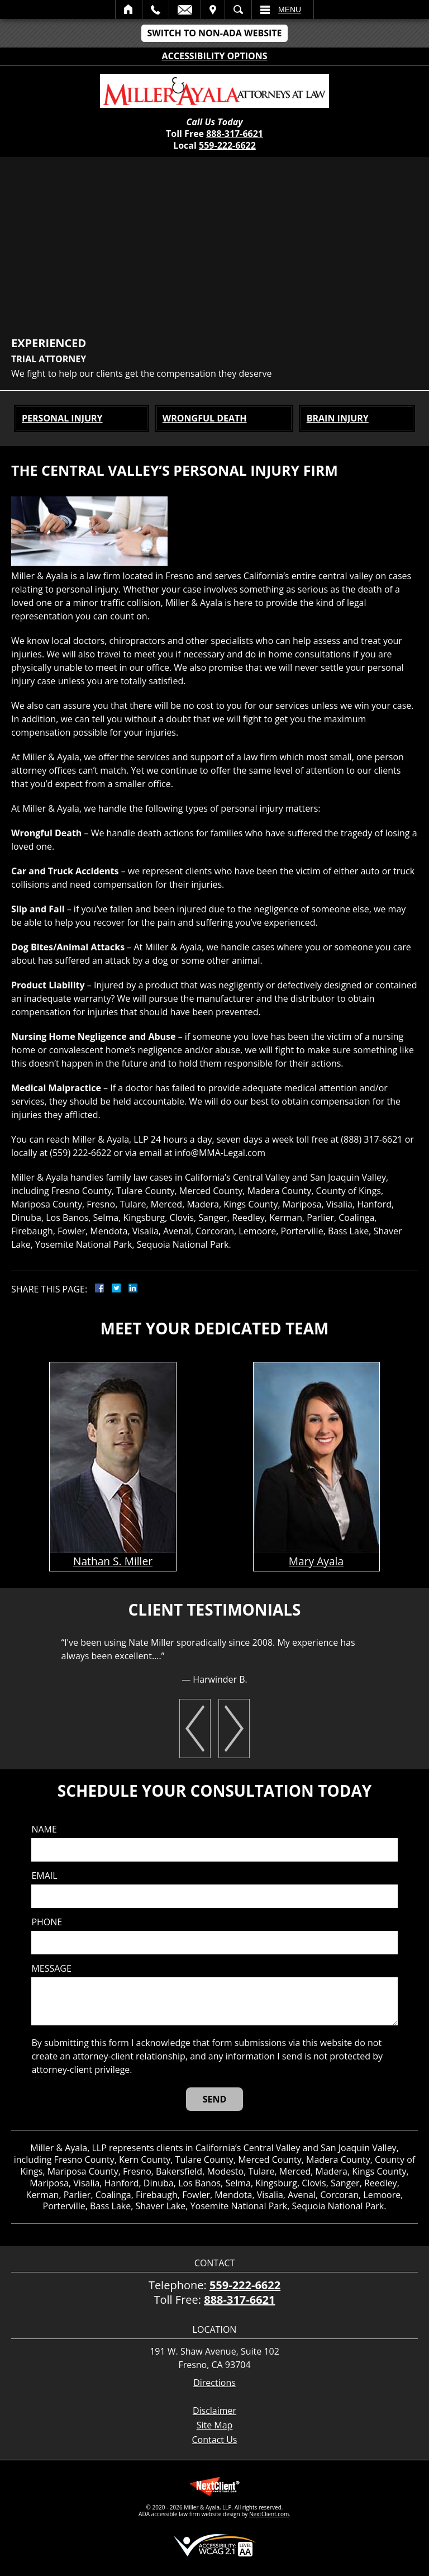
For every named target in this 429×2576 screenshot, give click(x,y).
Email (185, 9)
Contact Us (214, 2439)
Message (51, 1968)
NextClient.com (269, 2514)
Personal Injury (62, 418)
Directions (214, 2383)
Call (155, 9)
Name (43, 1829)
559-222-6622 (227, 145)
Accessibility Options (215, 56)
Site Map (215, 2425)
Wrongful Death (205, 418)
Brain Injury (338, 418)
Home (129, 9)
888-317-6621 (234, 133)
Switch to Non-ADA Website (214, 33)
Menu (289, 9)
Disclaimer (214, 2410)
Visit (213, 9)
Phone (46, 1922)
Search (238, 9)
